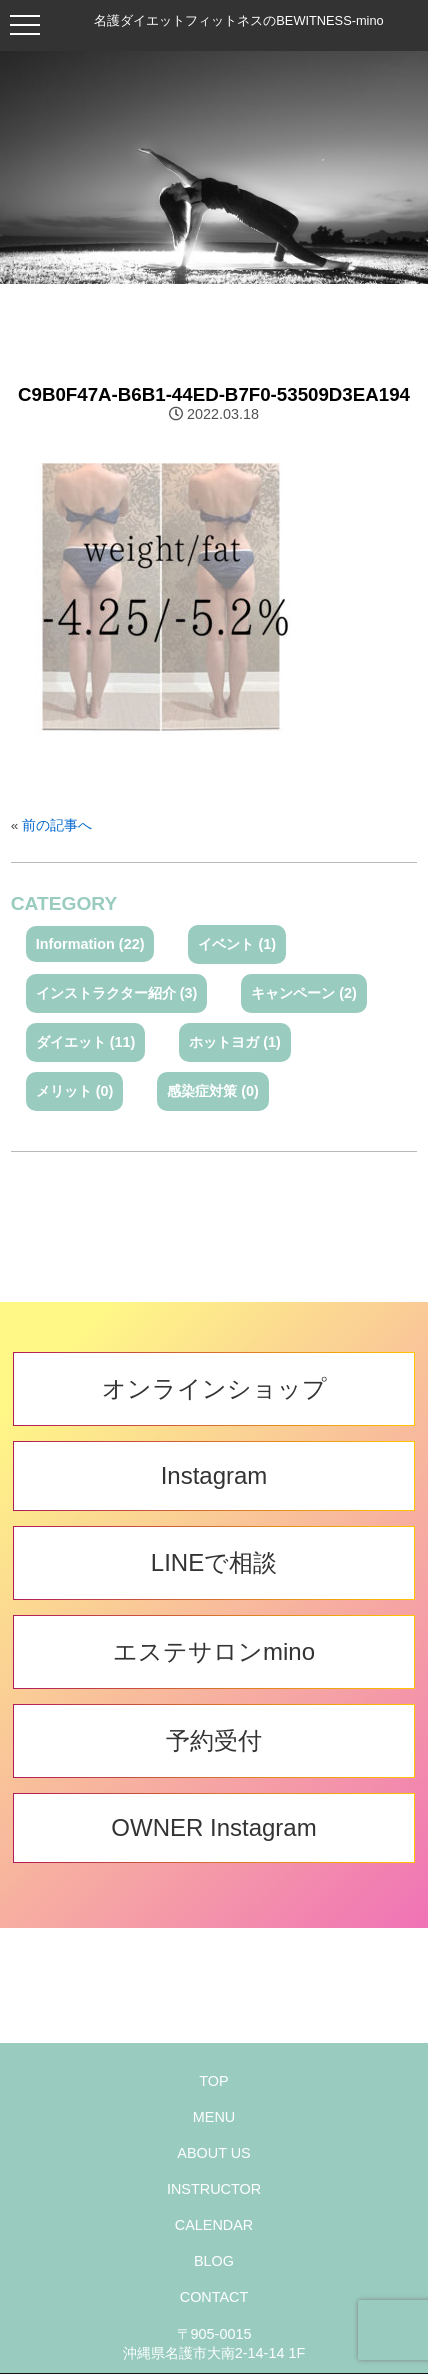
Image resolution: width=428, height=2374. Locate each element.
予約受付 (214, 1740)
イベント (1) (237, 944)
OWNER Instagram (213, 1827)
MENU (214, 2117)
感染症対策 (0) (213, 1091)
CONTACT (214, 2297)
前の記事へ (57, 825)
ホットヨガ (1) (235, 1042)
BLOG (214, 2261)
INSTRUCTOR (214, 2189)
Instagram (214, 1475)
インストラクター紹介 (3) (117, 993)
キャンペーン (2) (304, 993)
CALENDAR (214, 2225)
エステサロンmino (214, 1651)
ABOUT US (213, 2153)
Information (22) (90, 944)
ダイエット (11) (86, 1042)
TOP (213, 2081)
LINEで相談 (214, 1562)
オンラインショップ (214, 1388)
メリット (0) (75, 1091)
